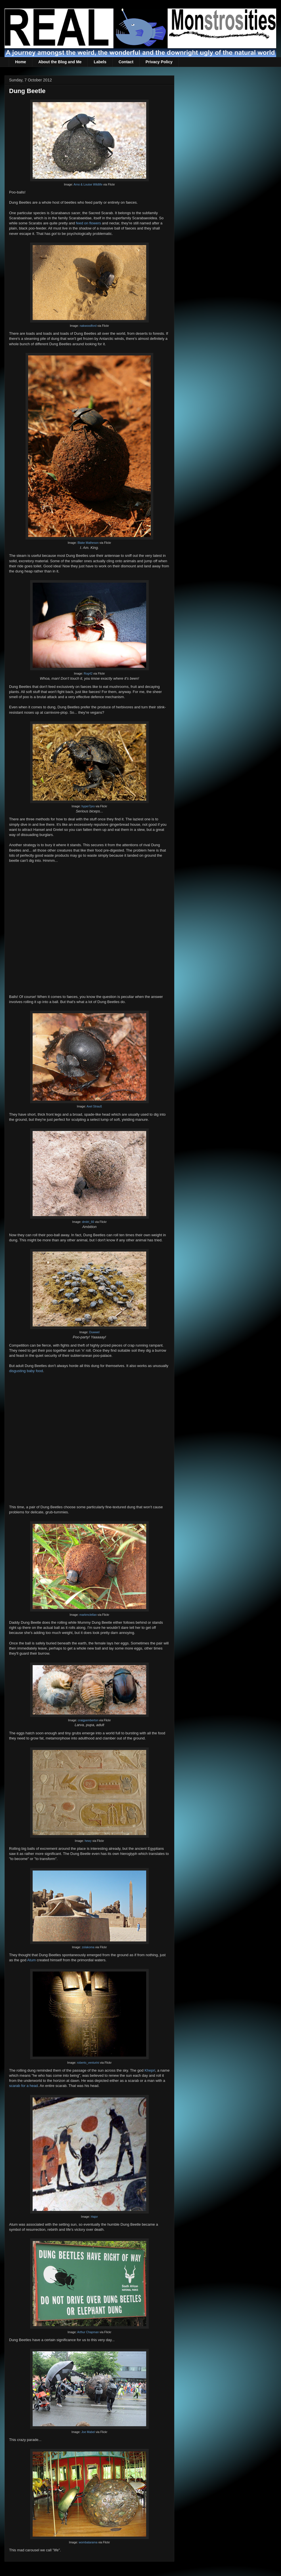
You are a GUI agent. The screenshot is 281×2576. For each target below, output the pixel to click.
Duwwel (94, 1332)
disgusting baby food (26, 1371)
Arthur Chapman (88, 2332)
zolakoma (88, 1947)
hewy (88, 1840)
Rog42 (88, 673)
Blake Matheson (88, 542)
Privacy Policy (159, 62)
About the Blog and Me (59, 62)
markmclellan (88, 1614)
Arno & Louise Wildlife (88, 184)
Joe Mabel (88, 2432)
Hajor (94, 2216)
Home (20, 62)
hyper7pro (88, 806)
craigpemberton (88, 1720)
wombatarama (88, 2542)
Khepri (149, 2070)
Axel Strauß (94, 1106)
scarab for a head (23, 2086)
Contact (126, 62)
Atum (31, 1960)
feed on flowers (88, 223)
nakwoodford (88, 325)
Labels (100, 62)
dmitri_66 (88, 1221)
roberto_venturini (88, 2062)
